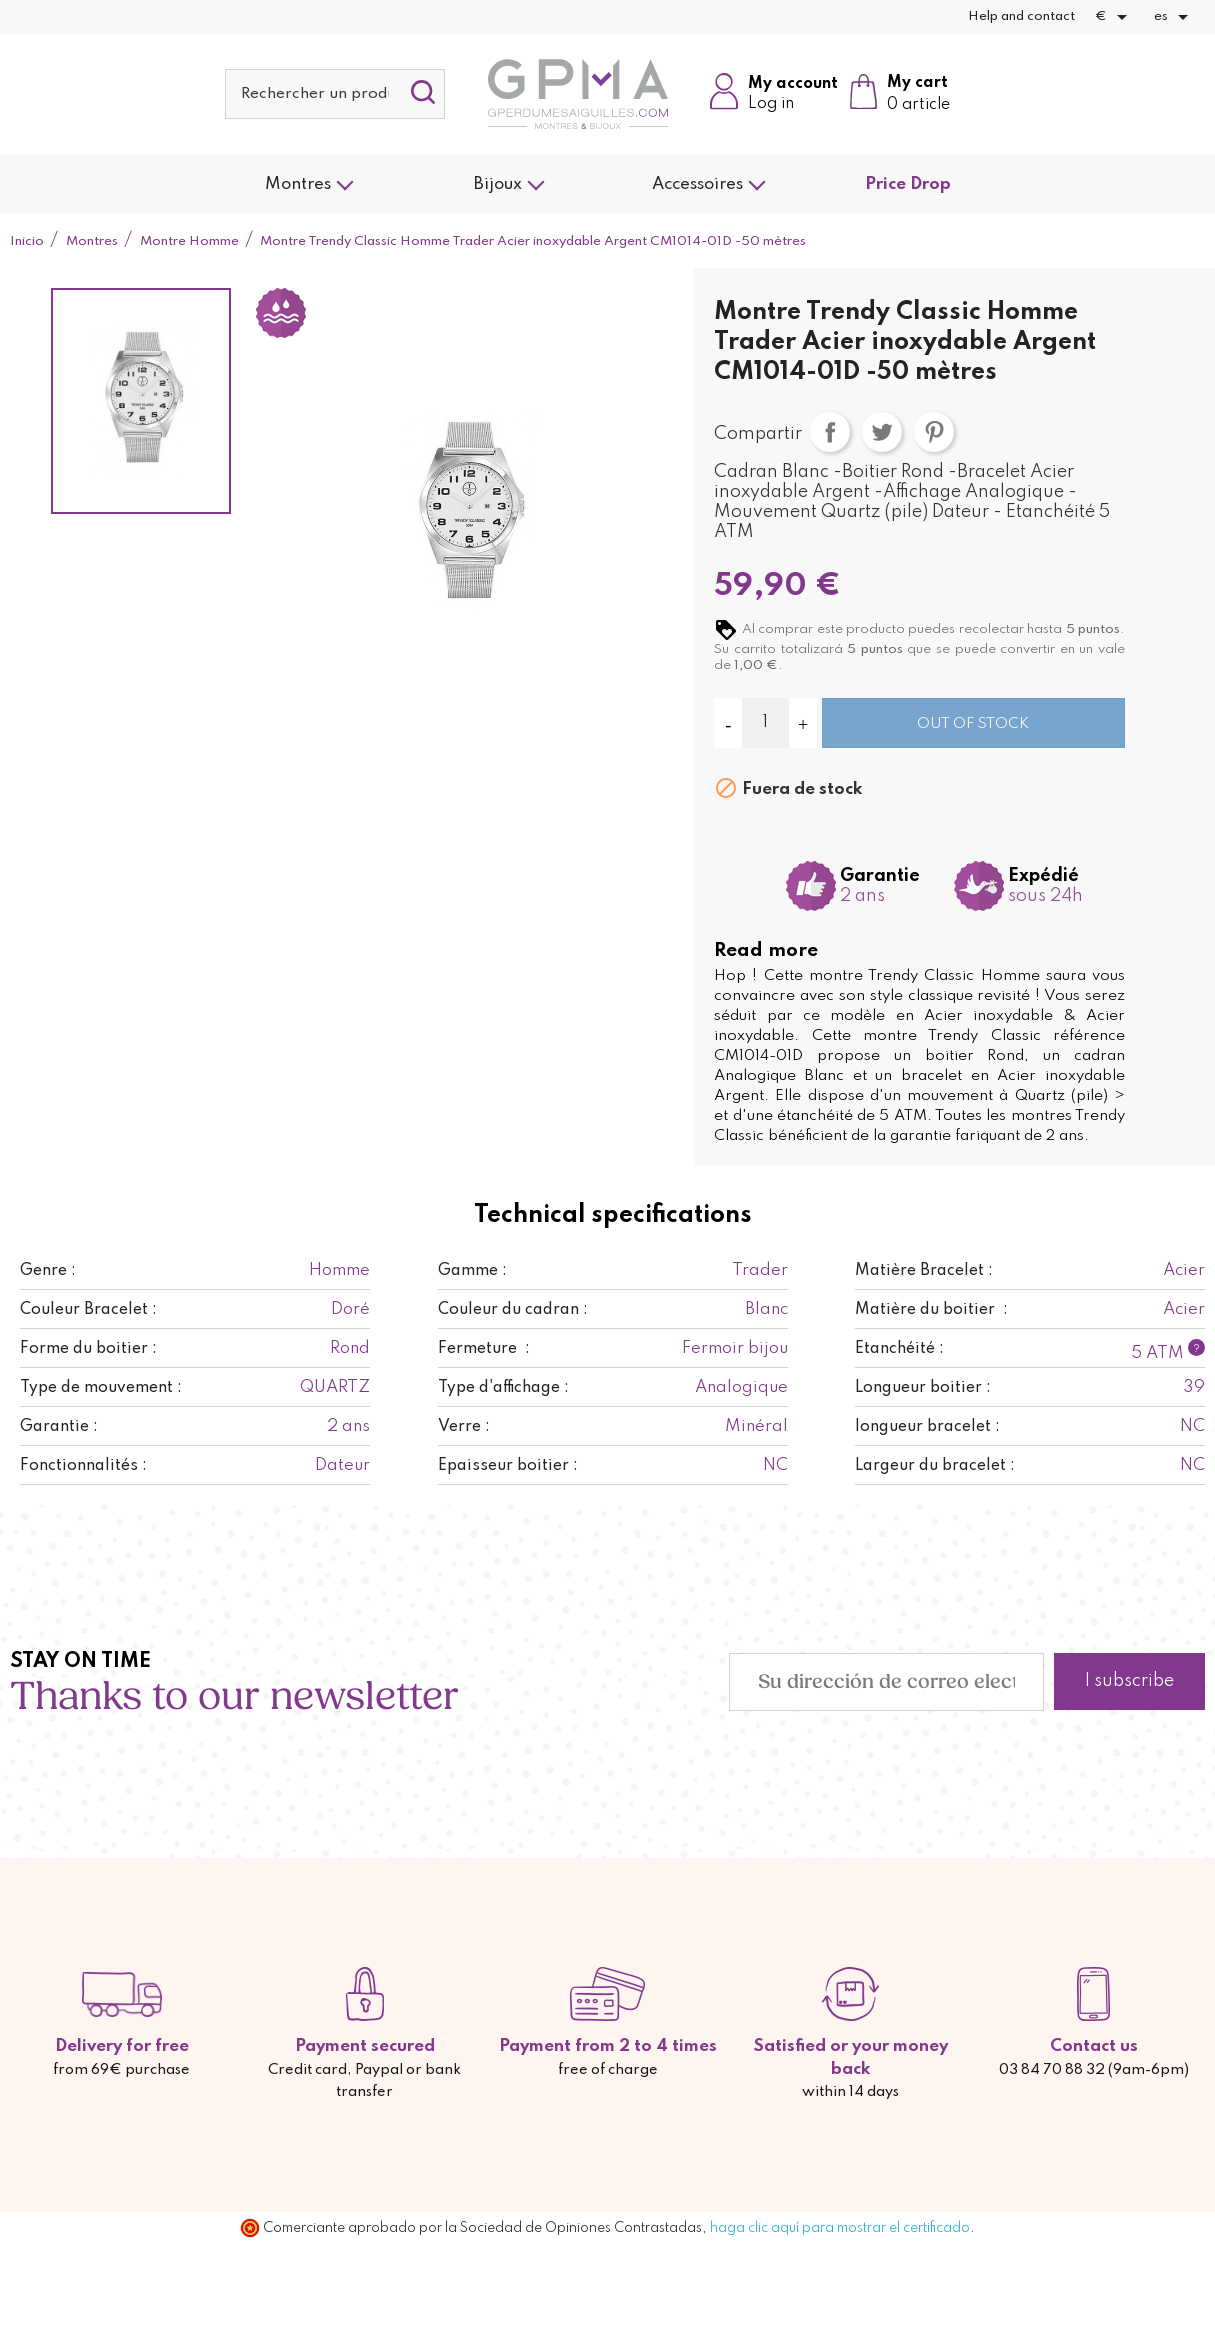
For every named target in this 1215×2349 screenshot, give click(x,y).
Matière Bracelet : (924, 1271)
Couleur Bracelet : (88, 1310)
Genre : (48, 1271)
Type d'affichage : (503, 1388)
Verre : (464, 1427)
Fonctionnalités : (83, 1466)
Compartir (830, 432)
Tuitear (882, 432)
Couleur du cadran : (513, 1310)
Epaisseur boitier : (508, 1466)
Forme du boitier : (88, 1349)
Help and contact (1021, 16)
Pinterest (934, 432)
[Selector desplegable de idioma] (1174, 17)
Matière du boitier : (931, 1310)
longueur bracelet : (927, 1427)
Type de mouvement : (101, 1388)
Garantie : (59, 1427)
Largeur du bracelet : (935, 1466)
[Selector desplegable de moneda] (1114, 17)
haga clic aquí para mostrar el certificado (840, 2228)
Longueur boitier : (923, 1388)
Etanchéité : (899, 1349)
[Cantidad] (765, 723)
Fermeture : (484, 1349)
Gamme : (472, 1271)
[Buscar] (335, 94)
